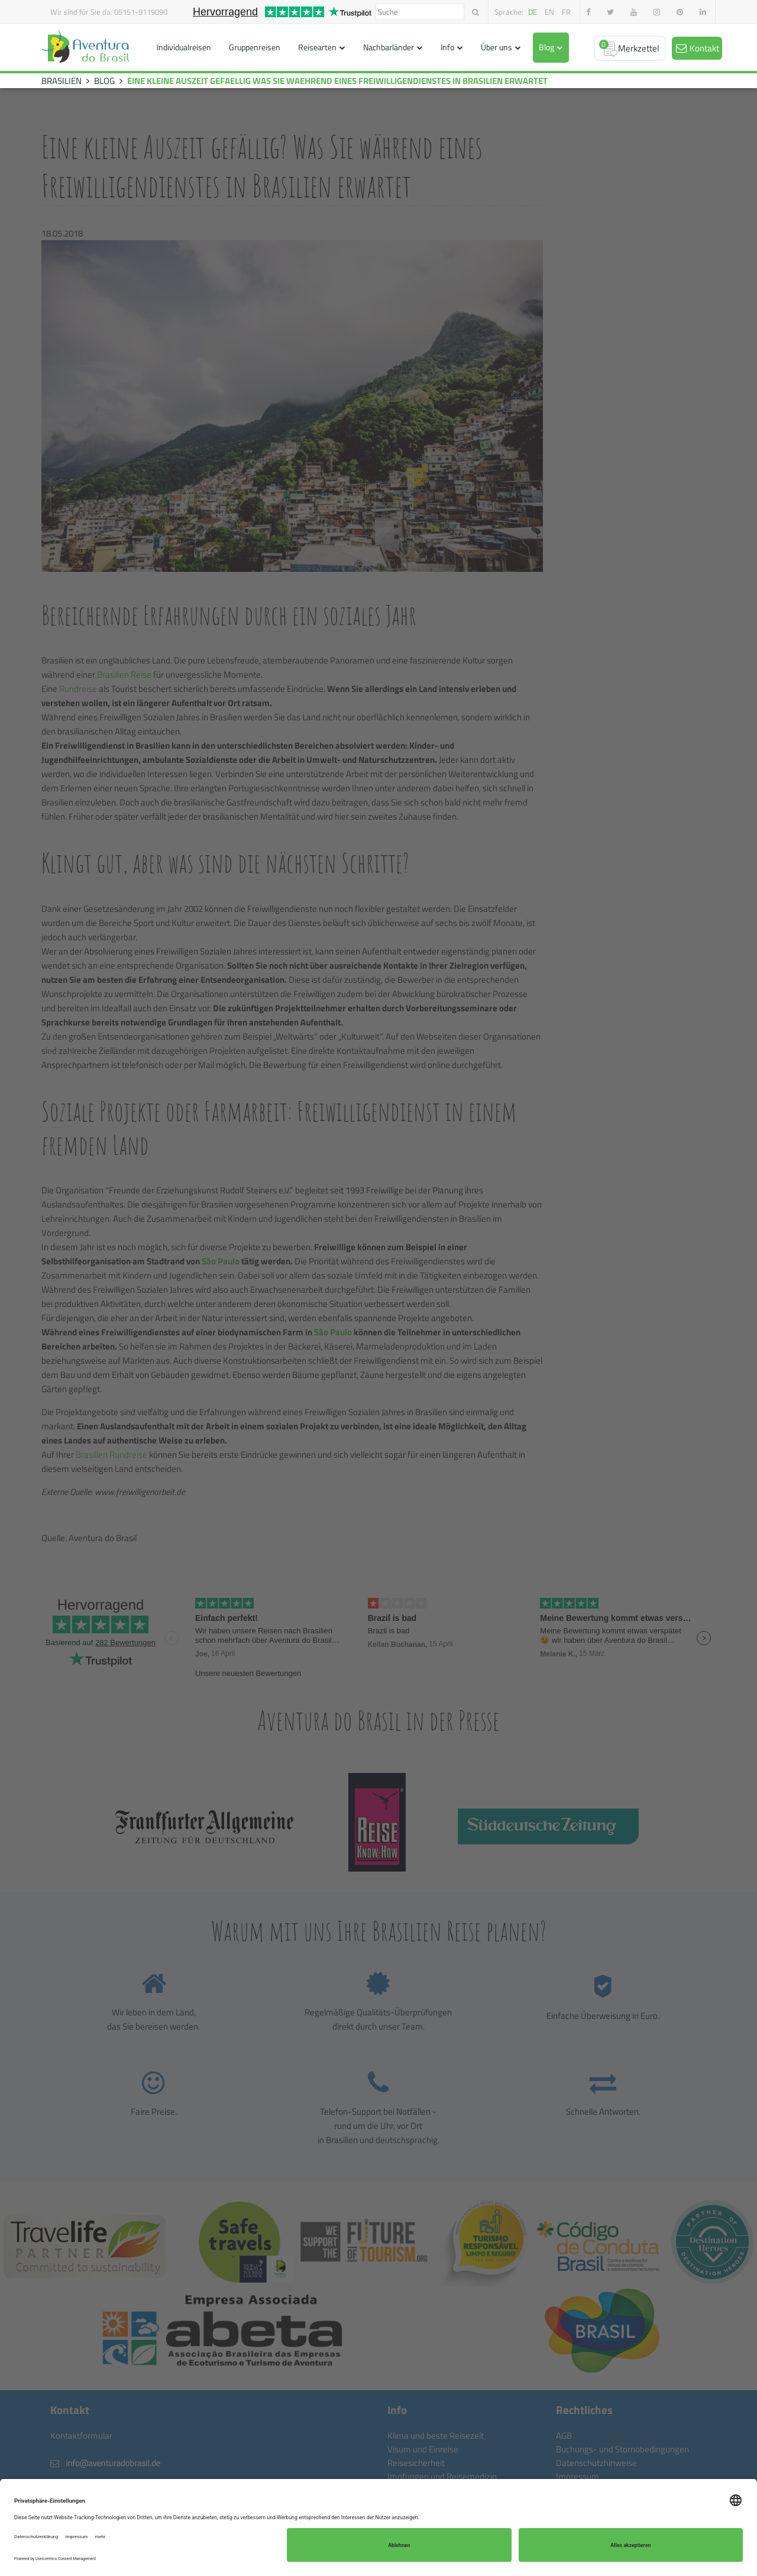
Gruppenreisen (254, 47)
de (532, 12)
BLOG (104, 81)
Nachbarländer (388, 47)
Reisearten (317, 47)
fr (566, 12)
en (549, 12)
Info (447, 47)
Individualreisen (184, 47)
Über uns (496, 47)
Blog (546, 47)
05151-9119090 (140, 12)
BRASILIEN (61, 81)
